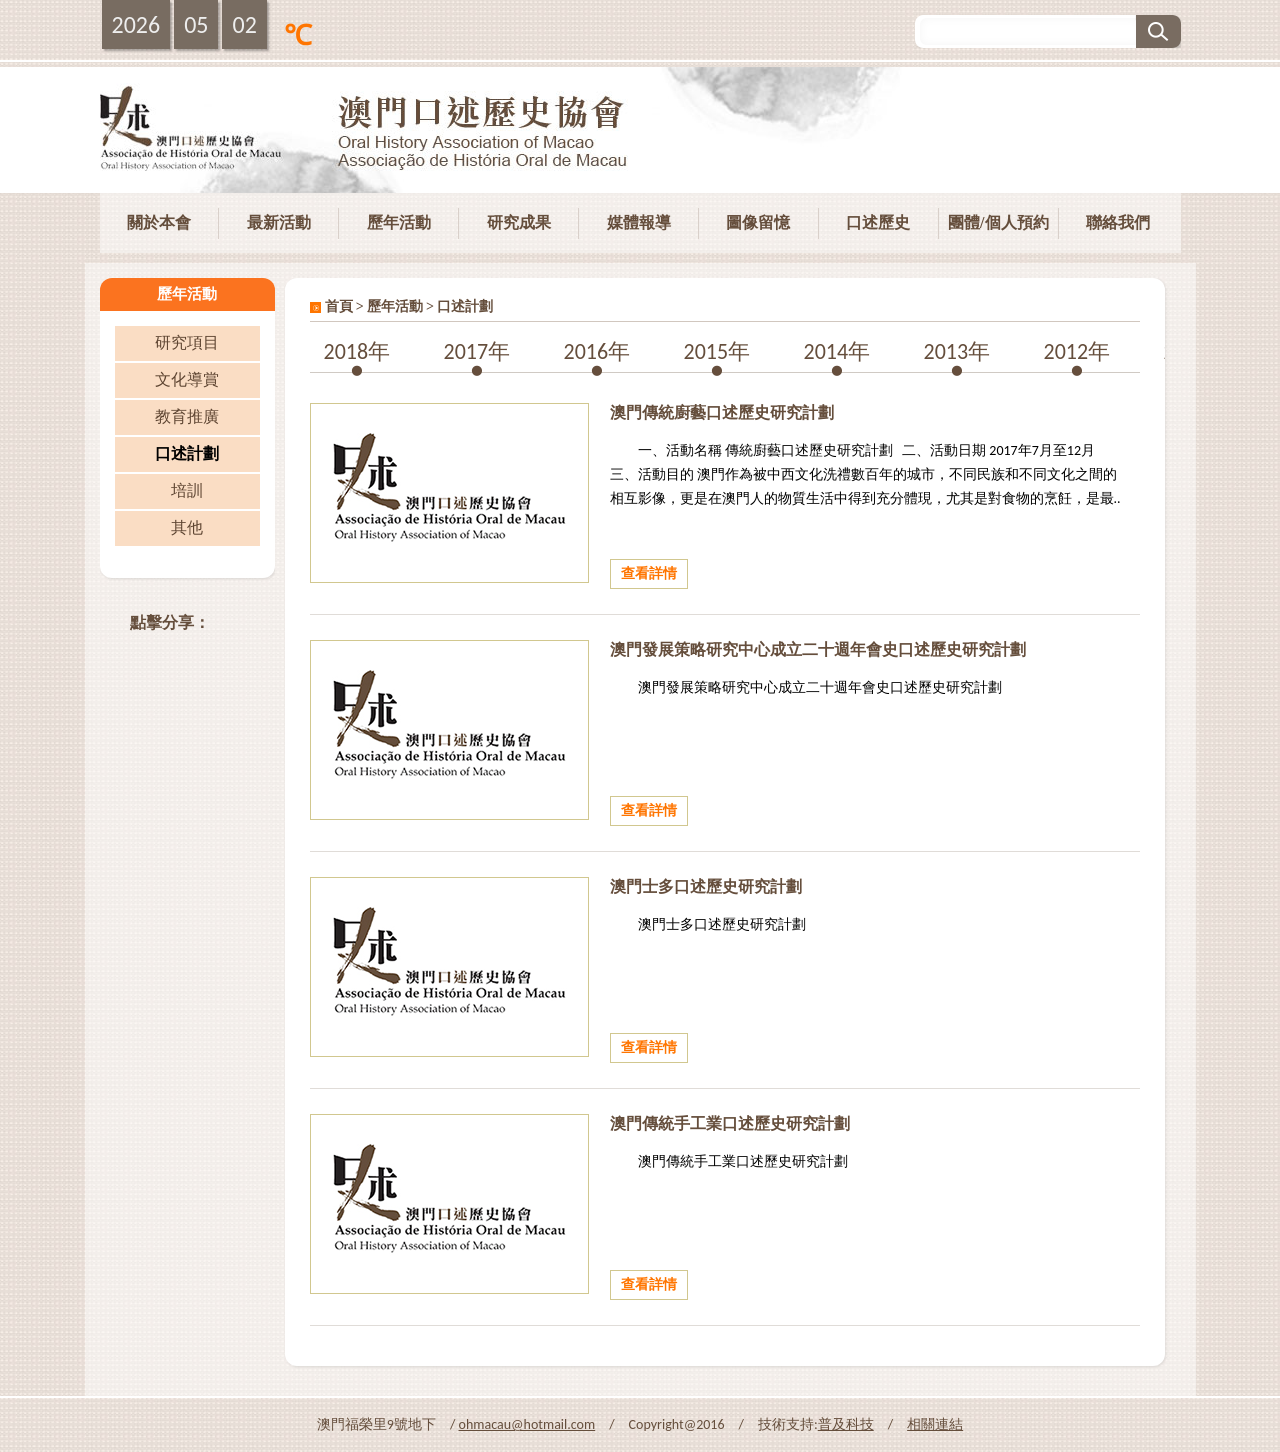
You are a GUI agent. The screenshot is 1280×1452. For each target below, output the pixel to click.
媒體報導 (639, 222)
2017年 (477, 351)
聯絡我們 (1118, 222)
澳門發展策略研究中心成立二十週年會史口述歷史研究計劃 (818, 649)
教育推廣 (187, 416)
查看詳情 (649, 573)
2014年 (837, 351)
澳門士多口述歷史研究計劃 (706, 886)
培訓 (187, 490)
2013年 (957, 351)
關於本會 (159, 222)
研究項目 (187, 342)
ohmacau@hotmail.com (527, 1424)
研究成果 (519, 222)
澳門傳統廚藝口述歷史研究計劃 (722, 412)
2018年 (357, 351)
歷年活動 (399, 222)
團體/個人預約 (998, 222)
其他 (187, 527)
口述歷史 (878, 222)
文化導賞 (187, 379)
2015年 (717, 351)
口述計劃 (187, 453)
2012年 (1077, 351)
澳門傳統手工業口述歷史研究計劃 (730, 1123)
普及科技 (846, 1424)
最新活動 (279, 222)
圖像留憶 (758, 222)
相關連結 (935, 1424)
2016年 (597, 351)
